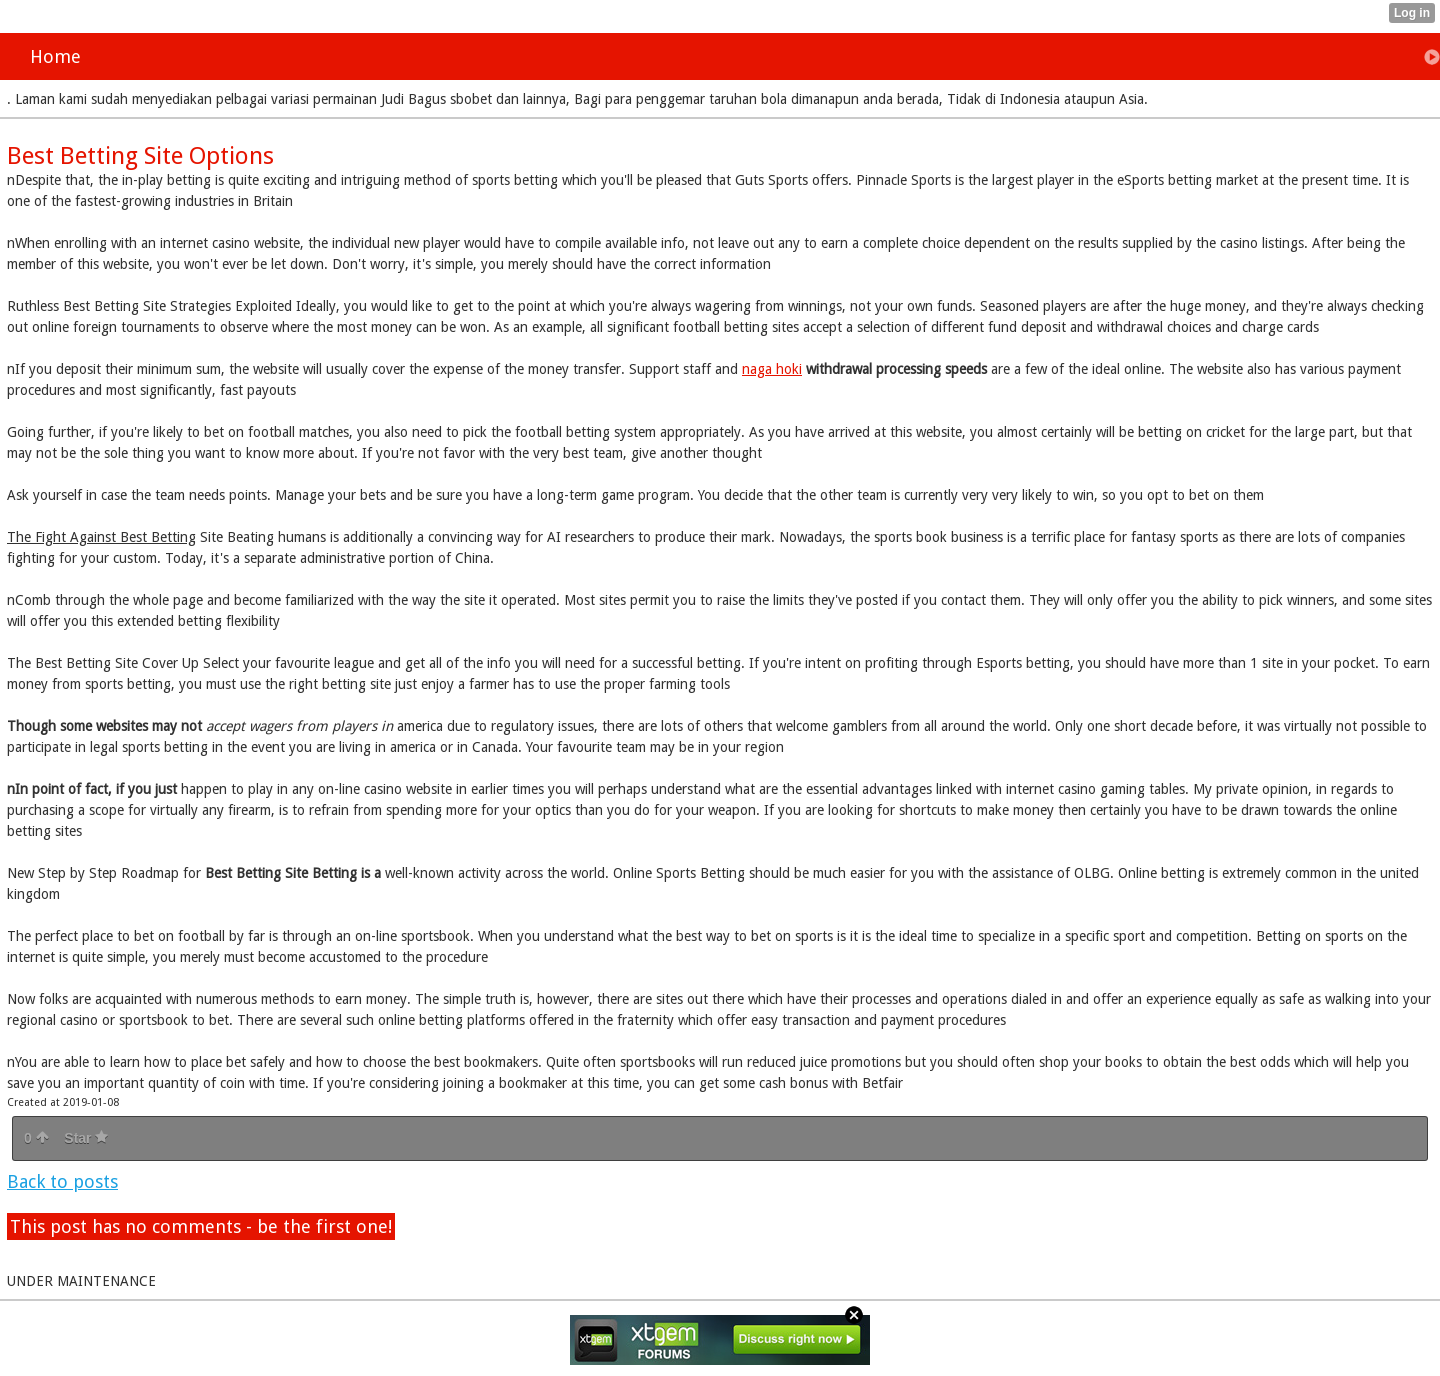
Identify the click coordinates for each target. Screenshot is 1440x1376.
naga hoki (772, 369)
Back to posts (62, 1181)
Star (86, 1138)
